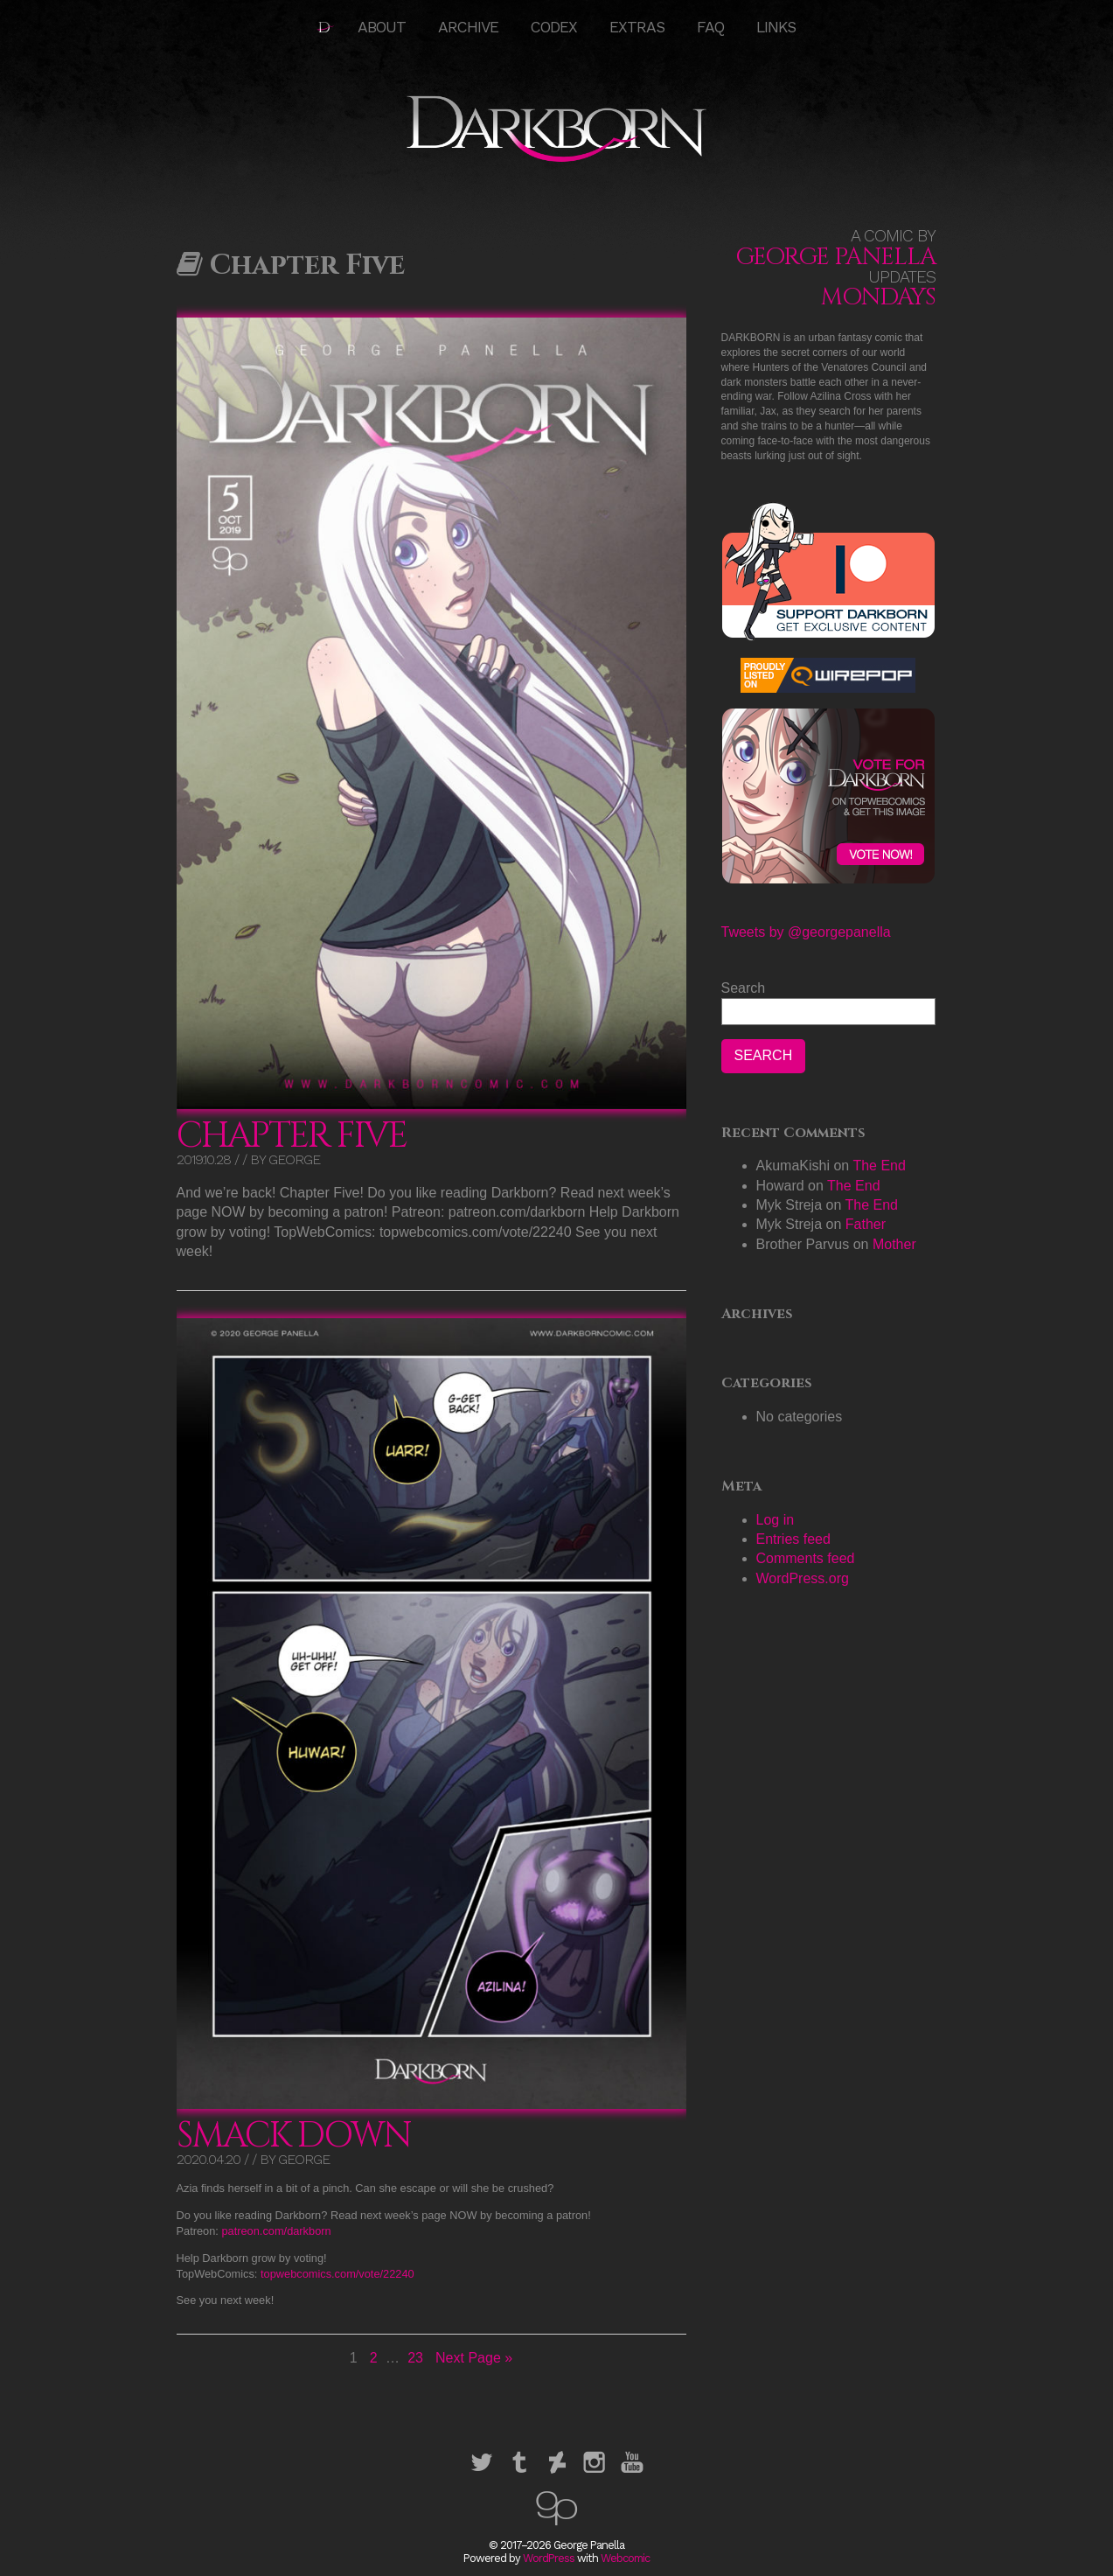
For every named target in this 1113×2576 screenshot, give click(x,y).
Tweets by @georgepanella (806, 932)
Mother (894, 1244)
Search (743, 988)
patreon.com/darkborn (275, 2230)
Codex (554, 27)
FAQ (710, 27)
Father (865, 1224)
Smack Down (294, 2136)
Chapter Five (292, 1136)
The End (878, 1165)
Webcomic (625, 2558)
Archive (468, 27)
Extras (636, 27)
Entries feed (793, 1539)
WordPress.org (802, 1578)
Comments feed (805, 1558)
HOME (325, 27)
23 (417, 2357)
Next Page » (473, 2357)
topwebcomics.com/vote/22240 (337, 2273)
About (382, 27)
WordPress (548, 2558)
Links (776, 27)
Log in (775, 1519)
